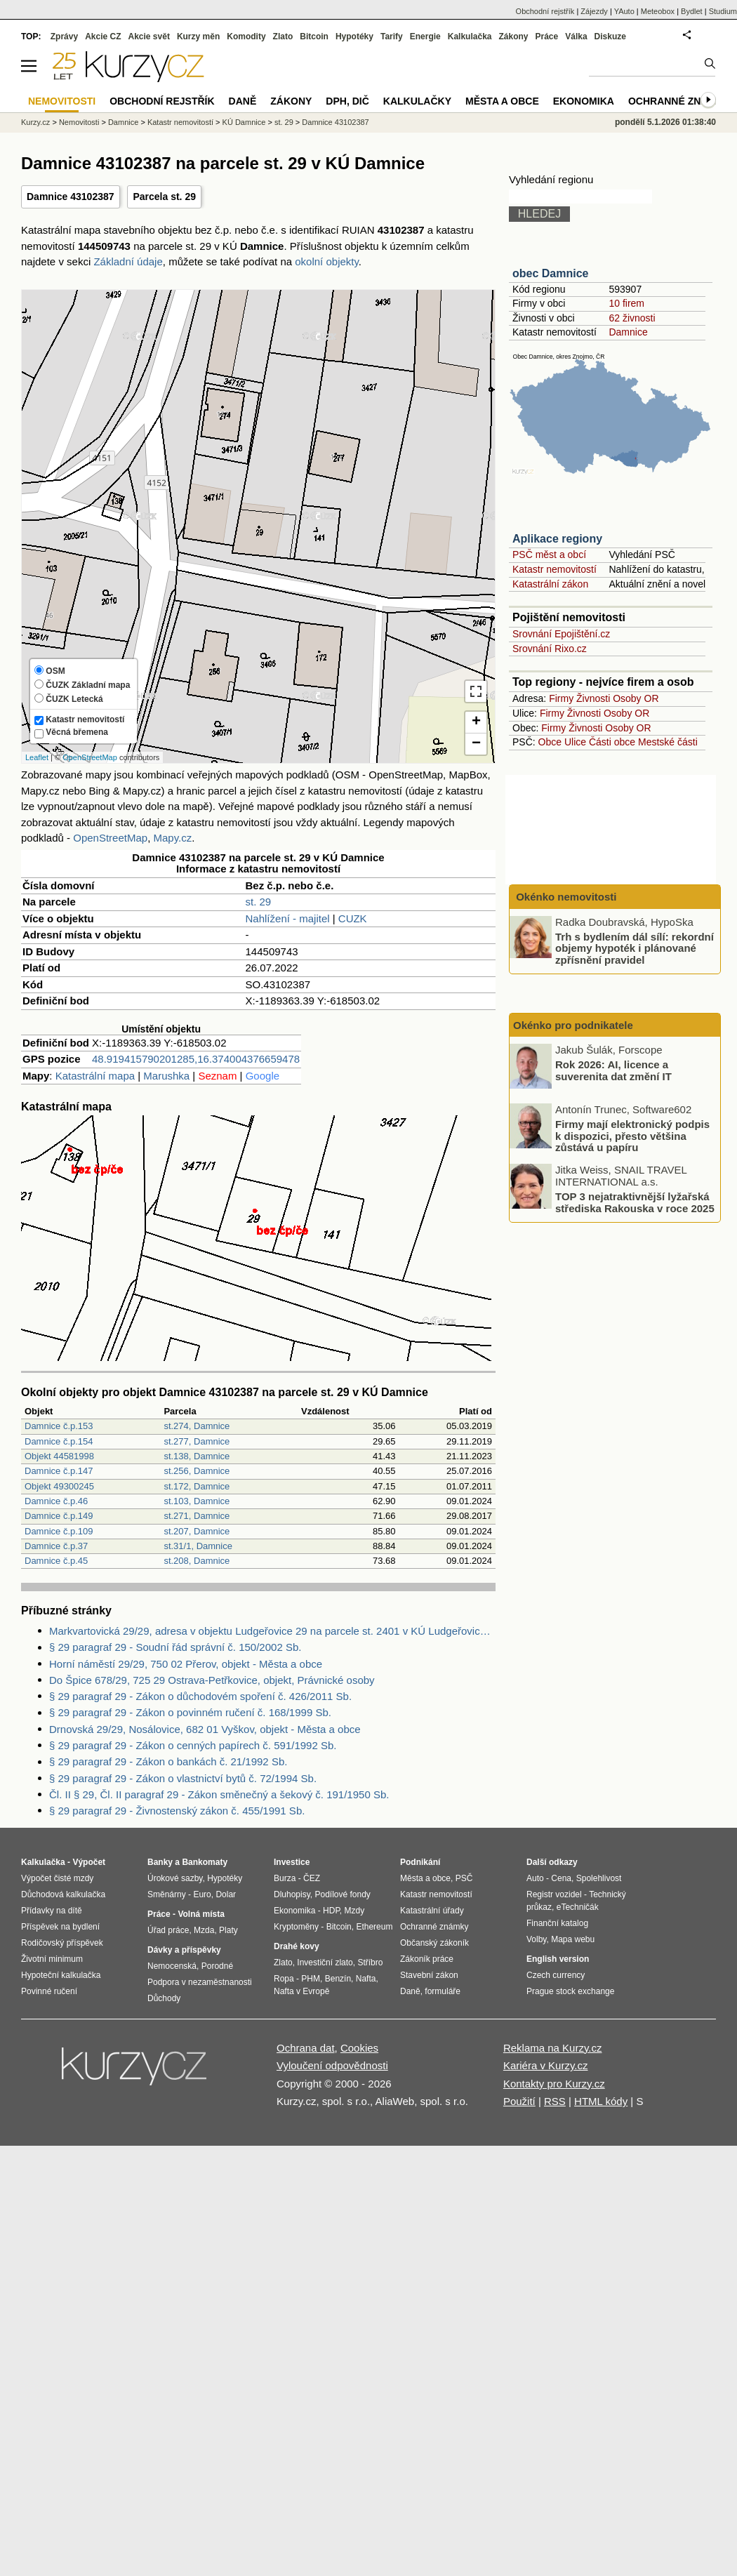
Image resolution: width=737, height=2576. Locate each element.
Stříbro (370, 1962)
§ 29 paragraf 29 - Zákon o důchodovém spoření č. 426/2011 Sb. (200, 1696)
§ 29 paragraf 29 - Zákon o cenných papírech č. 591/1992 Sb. (192, 1745)
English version (557, 1959)
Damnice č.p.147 (59, 1471)
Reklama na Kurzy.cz (552, 2048)
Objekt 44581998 (59, 1456)
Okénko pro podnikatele (573, 1025)
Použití (519, 2101)
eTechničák (578, 1907)
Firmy (561, 698)
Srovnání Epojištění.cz (561, 633)
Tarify (391, 36)
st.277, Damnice (197, 1441)
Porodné (217, 1966)
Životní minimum (52, 1959)
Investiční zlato (324, 1962)
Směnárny (166, 1894)
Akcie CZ (103, 36)
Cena (561, 1878)
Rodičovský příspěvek (62, 1943)
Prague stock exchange (570, 1991)
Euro (202, 1894)
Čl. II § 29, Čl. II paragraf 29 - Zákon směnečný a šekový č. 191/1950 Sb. (219, 1794)
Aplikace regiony (557, 539)
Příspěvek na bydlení (60, 1927)
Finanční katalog (557, 1923)
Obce (550, 742)
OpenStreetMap (89, 757)
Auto (535, 1878)
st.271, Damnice (197, 1516)
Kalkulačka (470, 36)
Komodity (246, 36)
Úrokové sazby (174, 1878)
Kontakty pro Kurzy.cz (554, 2084)
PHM (310, 1979)
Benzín (338, 1979)
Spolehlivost (599, 1878)
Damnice (628, 332)
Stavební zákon (429, 1975)
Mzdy (355, 1911)
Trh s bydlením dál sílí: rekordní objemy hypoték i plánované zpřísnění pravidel (634, 947)
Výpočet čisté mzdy (57, 1878)
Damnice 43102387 (70, 196)
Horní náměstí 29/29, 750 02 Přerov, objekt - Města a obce (185, 1664)
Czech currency (555, 1975)
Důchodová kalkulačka (63, 1894)
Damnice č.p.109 (59, 1531)
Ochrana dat (306, 2048)
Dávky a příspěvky (184, 1950)
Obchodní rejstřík (545, 11)
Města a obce (502, 101)
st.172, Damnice (197, 1486)
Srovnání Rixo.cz (549, 648)
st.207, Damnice (197, 1531)
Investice (292, 1862)
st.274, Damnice (197, 1426)
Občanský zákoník (434, 1943)
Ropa (284, 1979)
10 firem (626, 303)
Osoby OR (635, 698)
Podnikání (420, 1862)
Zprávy (64, 36)
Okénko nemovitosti (565, 897)
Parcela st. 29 (164, 196)
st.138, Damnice (197, 1456)
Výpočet (88, 1862)
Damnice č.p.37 (56, 1546)
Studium (723, 11)
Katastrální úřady (432, 1911)
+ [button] (476, 722)
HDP (331, 1911)
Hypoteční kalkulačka (60, 1975)
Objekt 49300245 (59, 1486)
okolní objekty (327, 261)
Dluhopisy (292, 1894)
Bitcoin (314, 36)
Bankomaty (204, 1862)
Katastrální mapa (95, 1076)
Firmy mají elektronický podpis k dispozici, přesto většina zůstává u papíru (632, 1135)
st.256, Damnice (197, 1471)
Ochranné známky (679, 101)
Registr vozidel (554, 1894)
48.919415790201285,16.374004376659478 (196, 1059)
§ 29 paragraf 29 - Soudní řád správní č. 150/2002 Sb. (175, 1647)
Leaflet (36, 757)
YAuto (624, 11)
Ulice (575, 742)
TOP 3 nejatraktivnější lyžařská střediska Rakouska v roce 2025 (635, 1202)
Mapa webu (573, 1939)
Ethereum (374, 1927)
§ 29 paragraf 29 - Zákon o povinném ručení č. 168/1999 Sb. (190, 1712)
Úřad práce (168, 1930)
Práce (547, 36)
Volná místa (201, 1914)
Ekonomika (583, 101)
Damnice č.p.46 (56, 1501)
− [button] (476, 744)
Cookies (359, 2048)
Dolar (225, 1894)
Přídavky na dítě (51, 1911)
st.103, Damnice (197, 1501)
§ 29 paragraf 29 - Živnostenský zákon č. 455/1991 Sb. (177, 1811)
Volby (536, 1939)
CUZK (352, 918)
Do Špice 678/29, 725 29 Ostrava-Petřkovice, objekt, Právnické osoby (212, 1680)
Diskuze (610, 36)
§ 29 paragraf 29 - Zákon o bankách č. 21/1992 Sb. (168, 1761)
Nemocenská (172, 1966)
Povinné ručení (49, 1991)
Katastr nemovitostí (554, 569)
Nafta (366, 1979)
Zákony (513, 36)
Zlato (283, 36)
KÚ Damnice (244, 122)
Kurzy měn (198, 36)
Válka (576, 36)
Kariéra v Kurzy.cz (545, 2065)
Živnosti (593, 698)
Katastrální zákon (550, 584)
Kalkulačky (417, 101)
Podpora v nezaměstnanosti (199, 1982)
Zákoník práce (426, 1959)
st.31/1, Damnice (198, 1546)
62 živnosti (632, 318)
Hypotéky (354, 36)
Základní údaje (127, 261)
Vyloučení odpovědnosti (332, 2065)
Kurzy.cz (35, 122)
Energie (425, 36)
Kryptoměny (296, 1927)
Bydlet (692, 11)
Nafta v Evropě (301, 1991)
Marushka (166, 1076)
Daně (243, 101)
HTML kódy (601, 2101)
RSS (555, 2101)
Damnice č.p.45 (56, 1560)
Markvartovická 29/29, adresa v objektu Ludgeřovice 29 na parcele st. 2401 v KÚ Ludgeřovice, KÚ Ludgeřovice (272, 1631)
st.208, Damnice (197, 1560)
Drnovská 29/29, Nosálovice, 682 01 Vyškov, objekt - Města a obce (205, 1729)
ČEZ (311, 1878)
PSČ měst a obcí (549, 554)
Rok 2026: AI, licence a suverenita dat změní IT (613, 1070)
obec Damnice (550, 273)
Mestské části (668, 742)
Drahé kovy (296, 1946)
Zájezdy (594, 11)
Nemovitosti (79, 122)
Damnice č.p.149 (59, 1516)
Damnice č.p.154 (59, 1441)
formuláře (442, 1991)
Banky (160, 1862)
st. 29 (259, 902)
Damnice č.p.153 (59, 1426)
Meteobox (658, 11)
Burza (285, 1878)
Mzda (204, 1930)
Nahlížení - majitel (288, 918)
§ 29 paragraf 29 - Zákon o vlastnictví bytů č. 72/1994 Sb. (183, 1778)
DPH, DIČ (347, 101)
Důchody (163, 1998)
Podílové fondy (342, 1894)
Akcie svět (149, 36)
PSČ (464, 1878)
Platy (228, 1930)
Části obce (612, 742)
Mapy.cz (172, 838)
